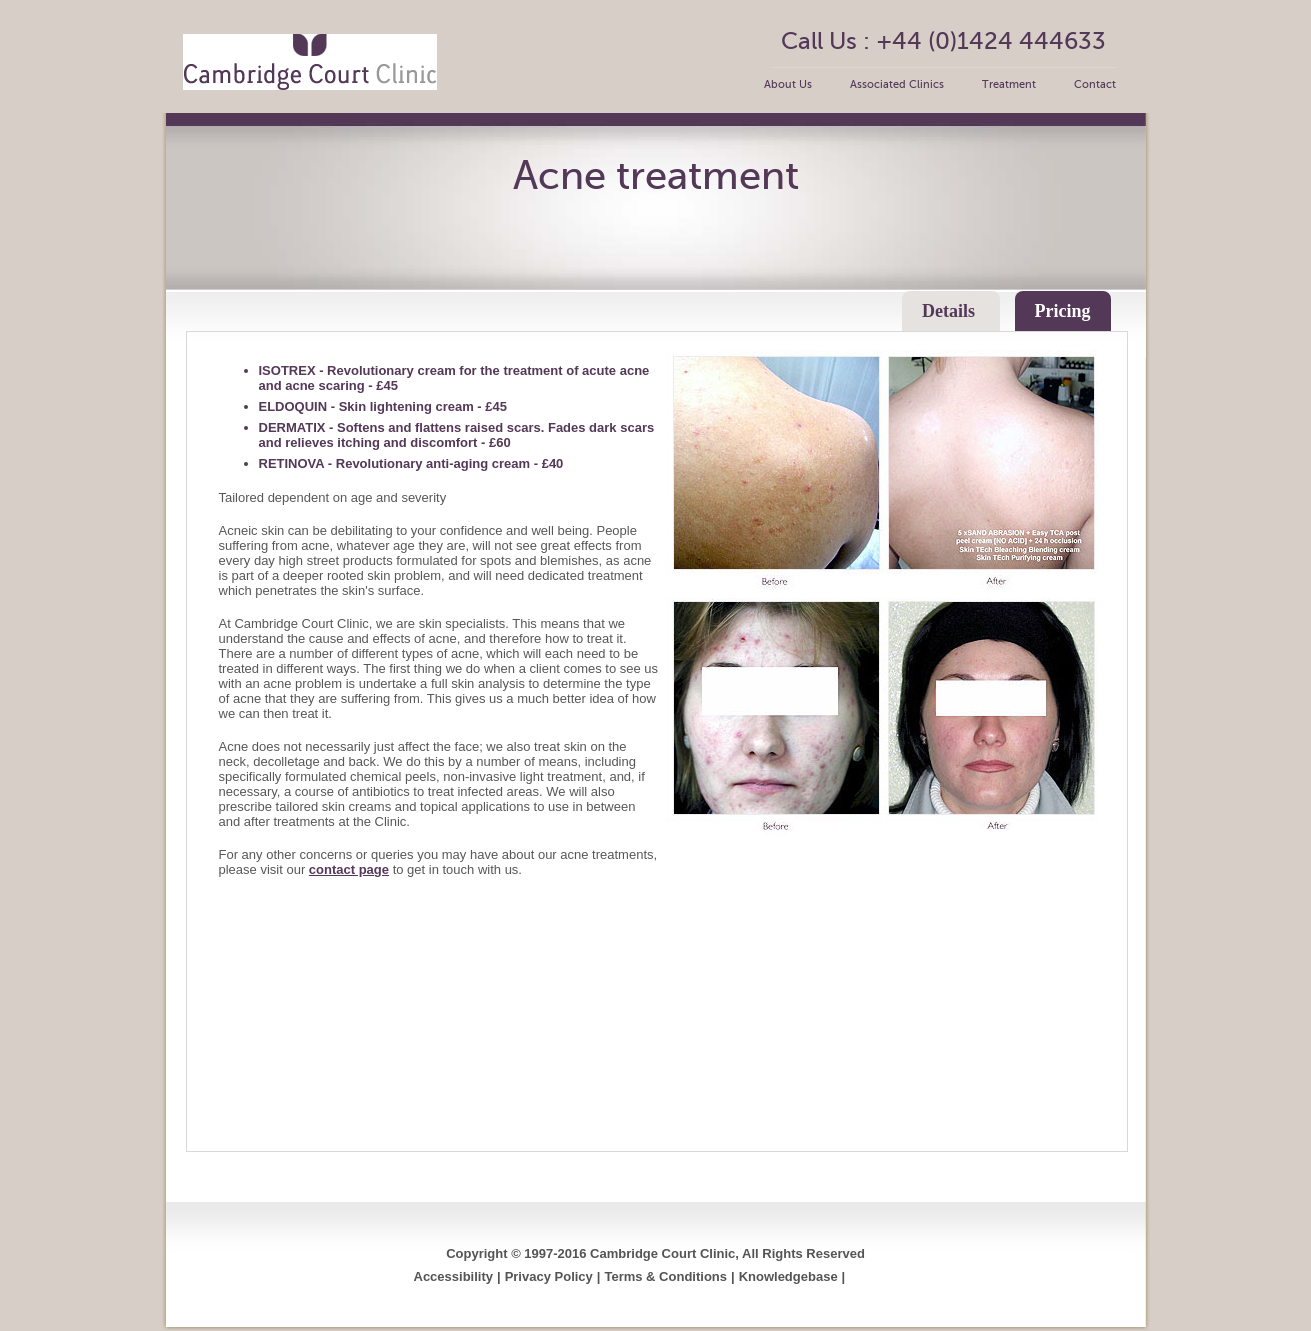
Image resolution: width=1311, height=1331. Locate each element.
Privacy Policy (549, 1276)
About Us (788, 84)
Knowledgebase (788, 1276)
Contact (1095, 84)
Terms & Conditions (665, 1276)
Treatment (1009, 84)
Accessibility (454, 1276)
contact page (349, 869)
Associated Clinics (897, 84)
